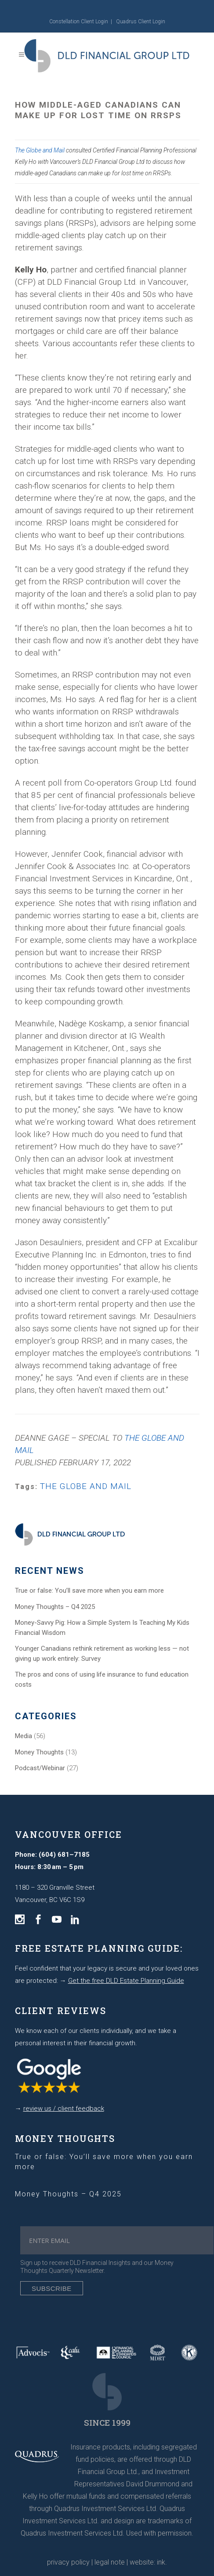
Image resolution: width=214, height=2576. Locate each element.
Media (23, 1736)
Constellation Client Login (78, 21)
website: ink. (148, 2562)
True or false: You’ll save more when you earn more (89, 1590)
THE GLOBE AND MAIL (85, 1486)
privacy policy (68, 2562)
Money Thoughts (39, 1752)
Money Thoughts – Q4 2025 (55, 1607)
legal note (109, 2562)
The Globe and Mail (40, 150)
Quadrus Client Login (140, 21)
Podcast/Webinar (40, 1768)
